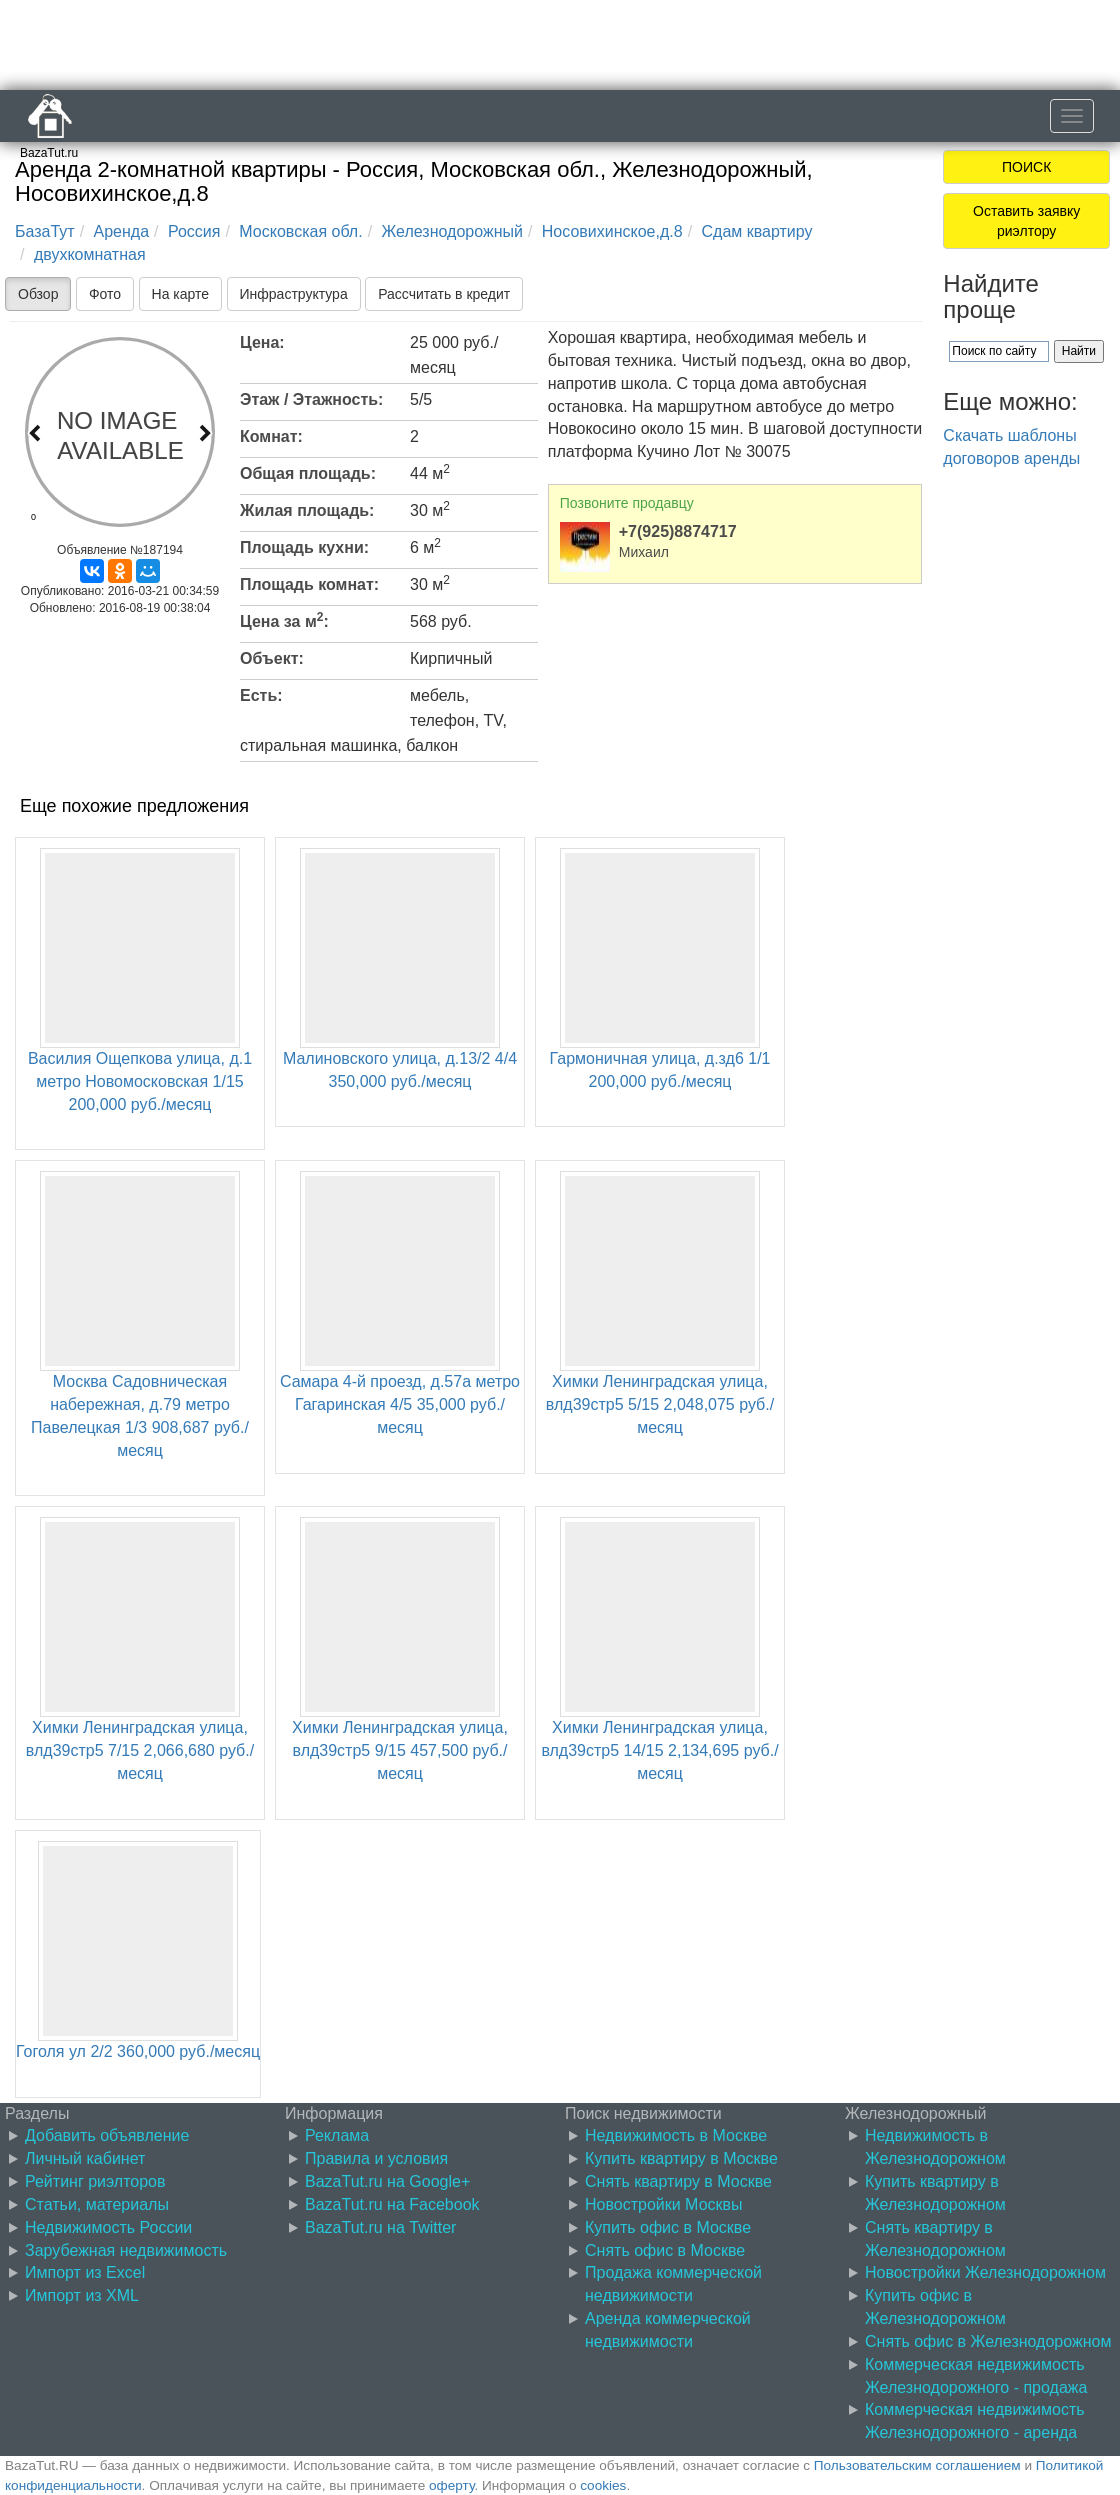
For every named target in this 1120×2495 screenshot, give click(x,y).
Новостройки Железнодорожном (985, 2272)
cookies (603, 2485)
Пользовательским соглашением (917, 2465)
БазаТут (45, 231)
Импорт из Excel (85, 2272)
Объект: (272, 658)
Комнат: (271, 436)
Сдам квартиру (757, 231)
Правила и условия (376, 2158)
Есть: (261, 695)
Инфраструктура (294, 294)
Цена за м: (284, 620)
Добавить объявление (107, 2135)
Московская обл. (300, 231)
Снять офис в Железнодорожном (988, 2341)
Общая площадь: (308, 473)
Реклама (337, 2135)
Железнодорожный (452, 231)
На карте (181, 294)
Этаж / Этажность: (311, 399)
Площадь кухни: (304, 547)
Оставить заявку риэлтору (1026, 221)
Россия (194, 231)
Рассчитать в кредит (444, 294)
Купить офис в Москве (668, 2227)
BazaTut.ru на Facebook (392, 2204)
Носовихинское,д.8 (612, 231)
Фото (105, 294)
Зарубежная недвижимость (126, 2250)
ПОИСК (1026, 167)
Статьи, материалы (97, 2204)
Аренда (122, 231)
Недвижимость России (108, 2227)
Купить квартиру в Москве (681, 2158)
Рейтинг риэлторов (95, 2181)
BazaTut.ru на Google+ (387, 2181)
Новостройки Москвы (664, 2204)
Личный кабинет (85, 2158)
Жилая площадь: (307, 510)
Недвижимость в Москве (676, 2135)
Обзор (38, 294)
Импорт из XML (82, 2295)
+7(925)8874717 (678, 531)
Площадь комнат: (309, 584)
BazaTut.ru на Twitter (380, 2227)
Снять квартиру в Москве (678, 2181)
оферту (451, 2485)
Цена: (262, 342)
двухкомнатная (90, 254)
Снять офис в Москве (665, 2250)
